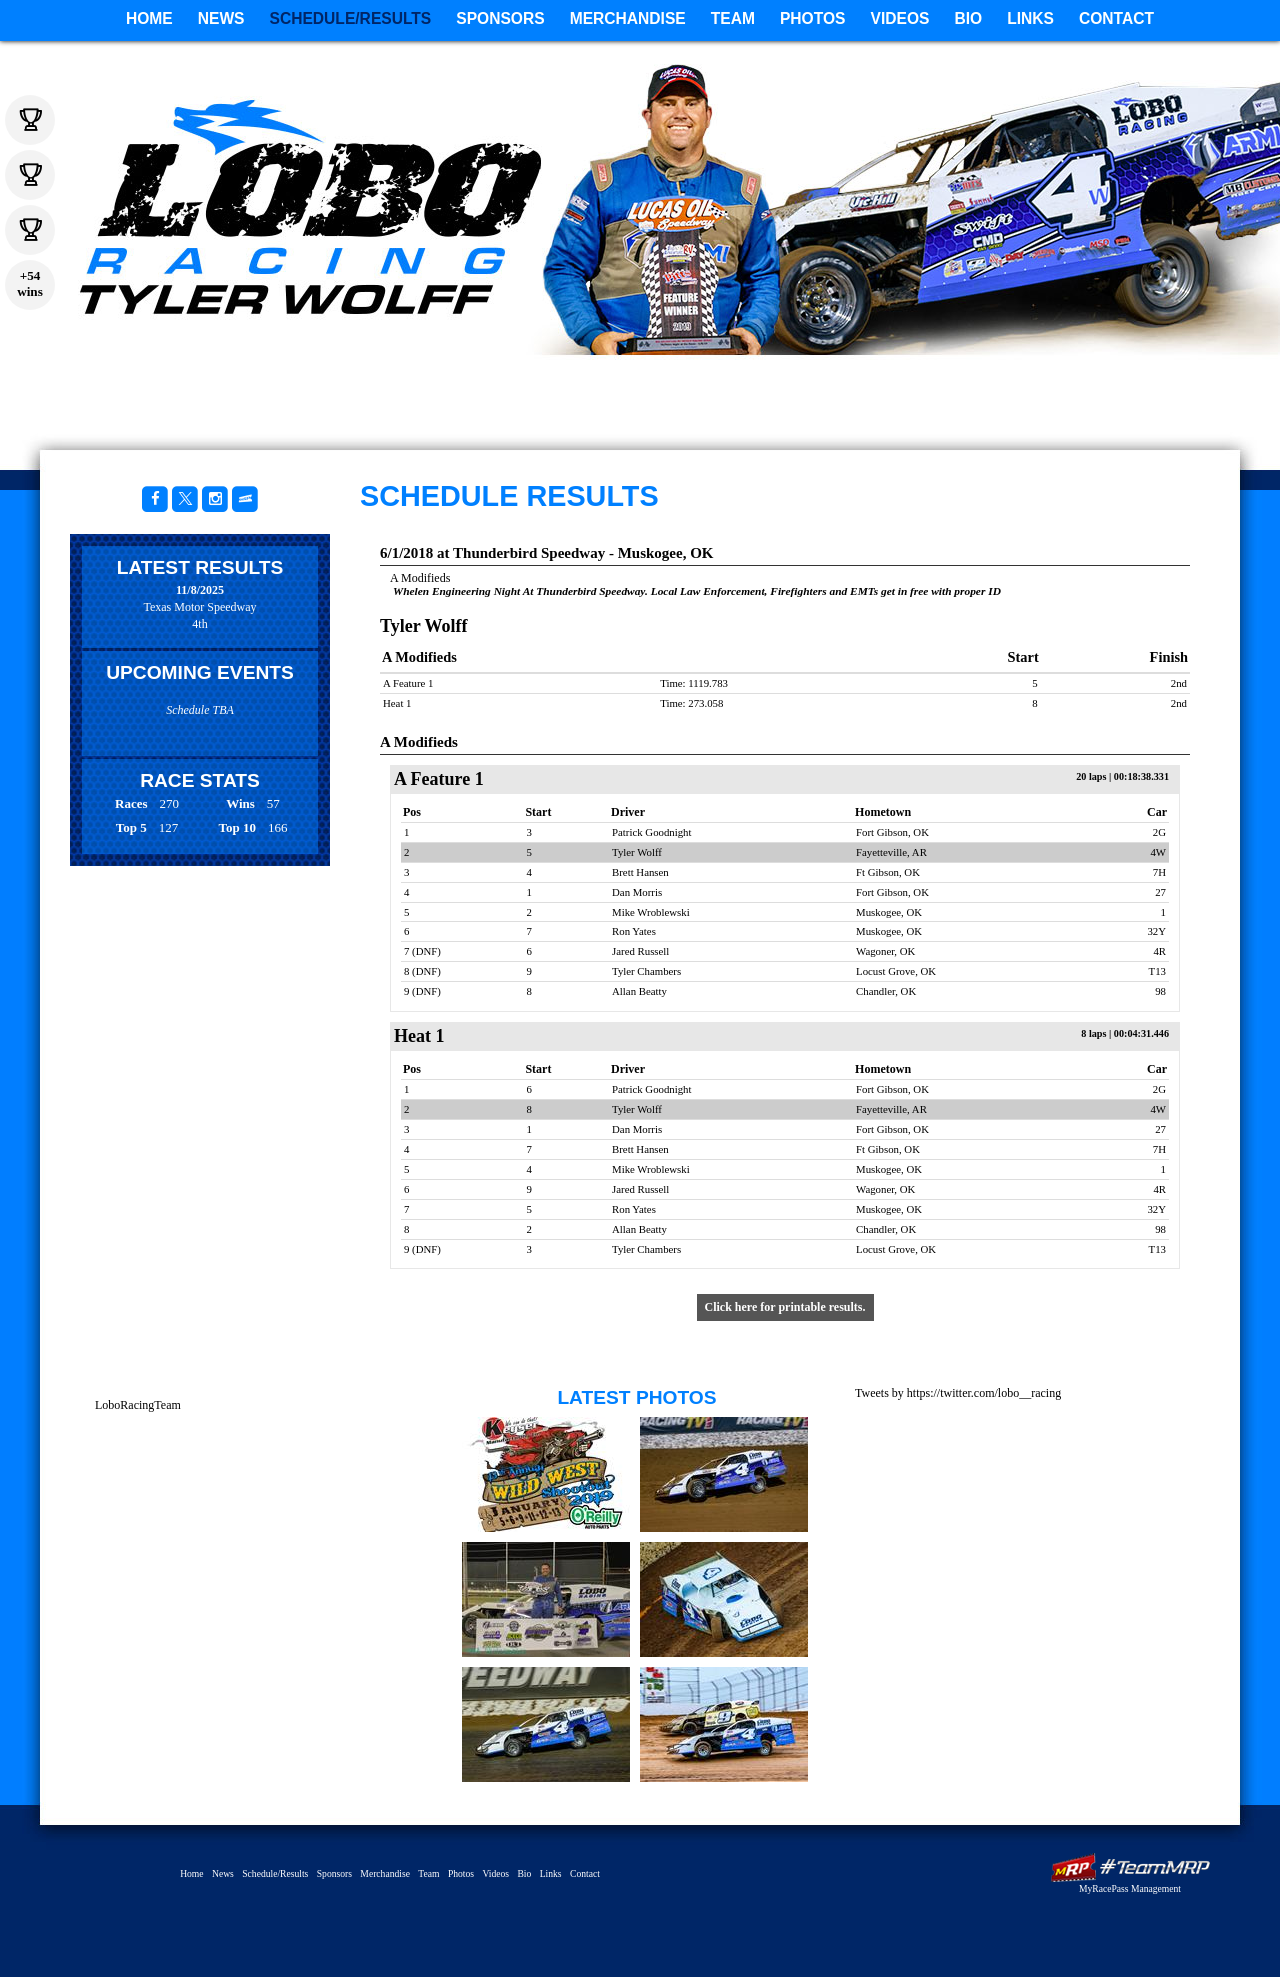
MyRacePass (1130, 1867)
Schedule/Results (351, 18)
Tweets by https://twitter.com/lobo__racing (958, 1393)
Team (733, 18)
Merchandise (628, 18)
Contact (1116, 18)
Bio (968, 18)
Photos (813, 18)
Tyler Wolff (960, 305)
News (221, 18)
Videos (900, 18)
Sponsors (500, 18)
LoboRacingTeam (138, 1405)
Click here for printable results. (785, 1307)
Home (149, 18)
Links (1030, 18)
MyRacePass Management (1130, 1888)
